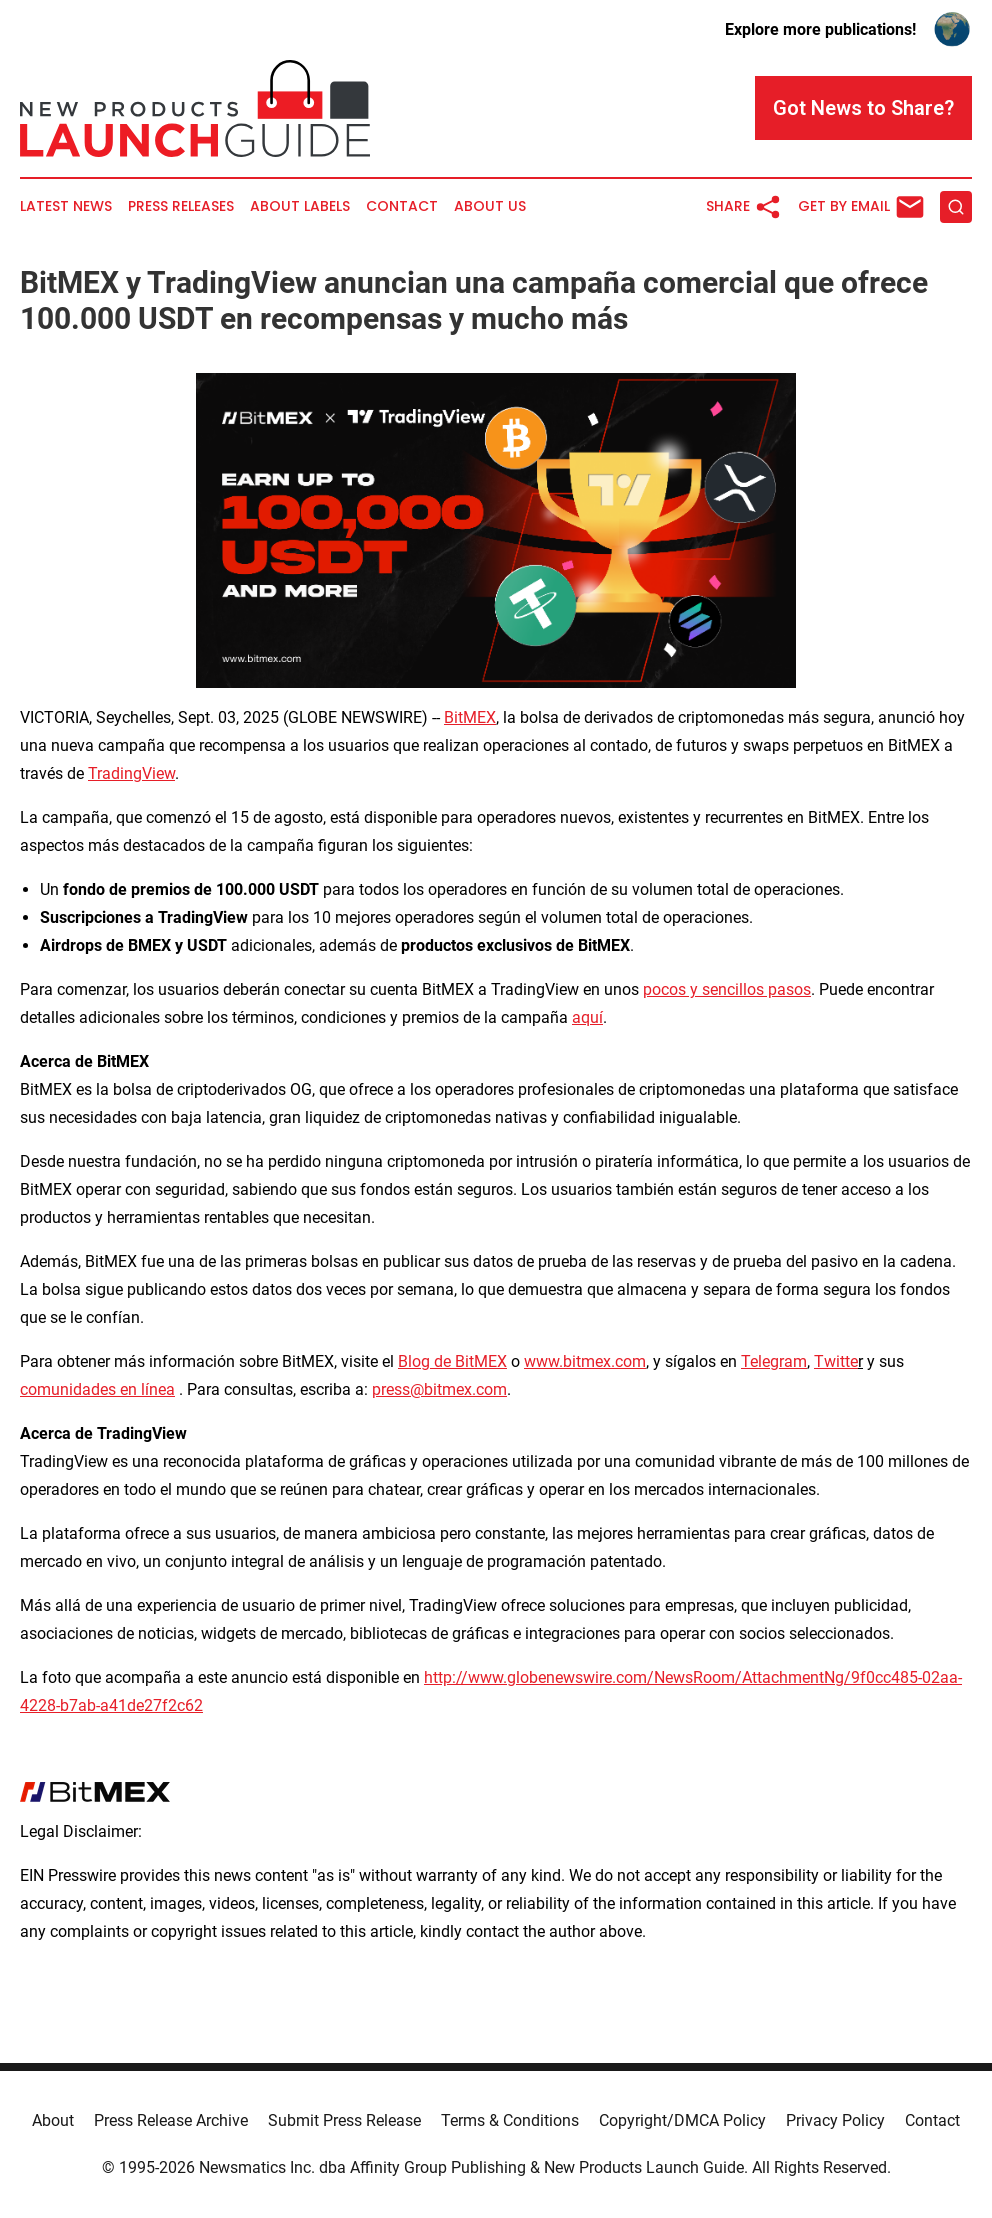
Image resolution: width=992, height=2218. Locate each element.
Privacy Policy (835, 2120)
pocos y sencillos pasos (727, 989)
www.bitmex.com (585, 1361)
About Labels (300, 206)
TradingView (131, 773)
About (53, 2120)
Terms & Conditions (510, 2120)
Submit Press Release (344, 2120)
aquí (587, 1017)
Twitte (836, 1361)
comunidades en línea (97, 1389)
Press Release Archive (171, 2120)
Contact (402, 206)
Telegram (774, 1361)
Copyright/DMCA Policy (682, 2120)
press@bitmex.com (439, 1389)
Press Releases (181, 206)
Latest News (66, 206)
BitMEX (470, 717)
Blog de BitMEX (452, 1361)
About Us (490, 206)
